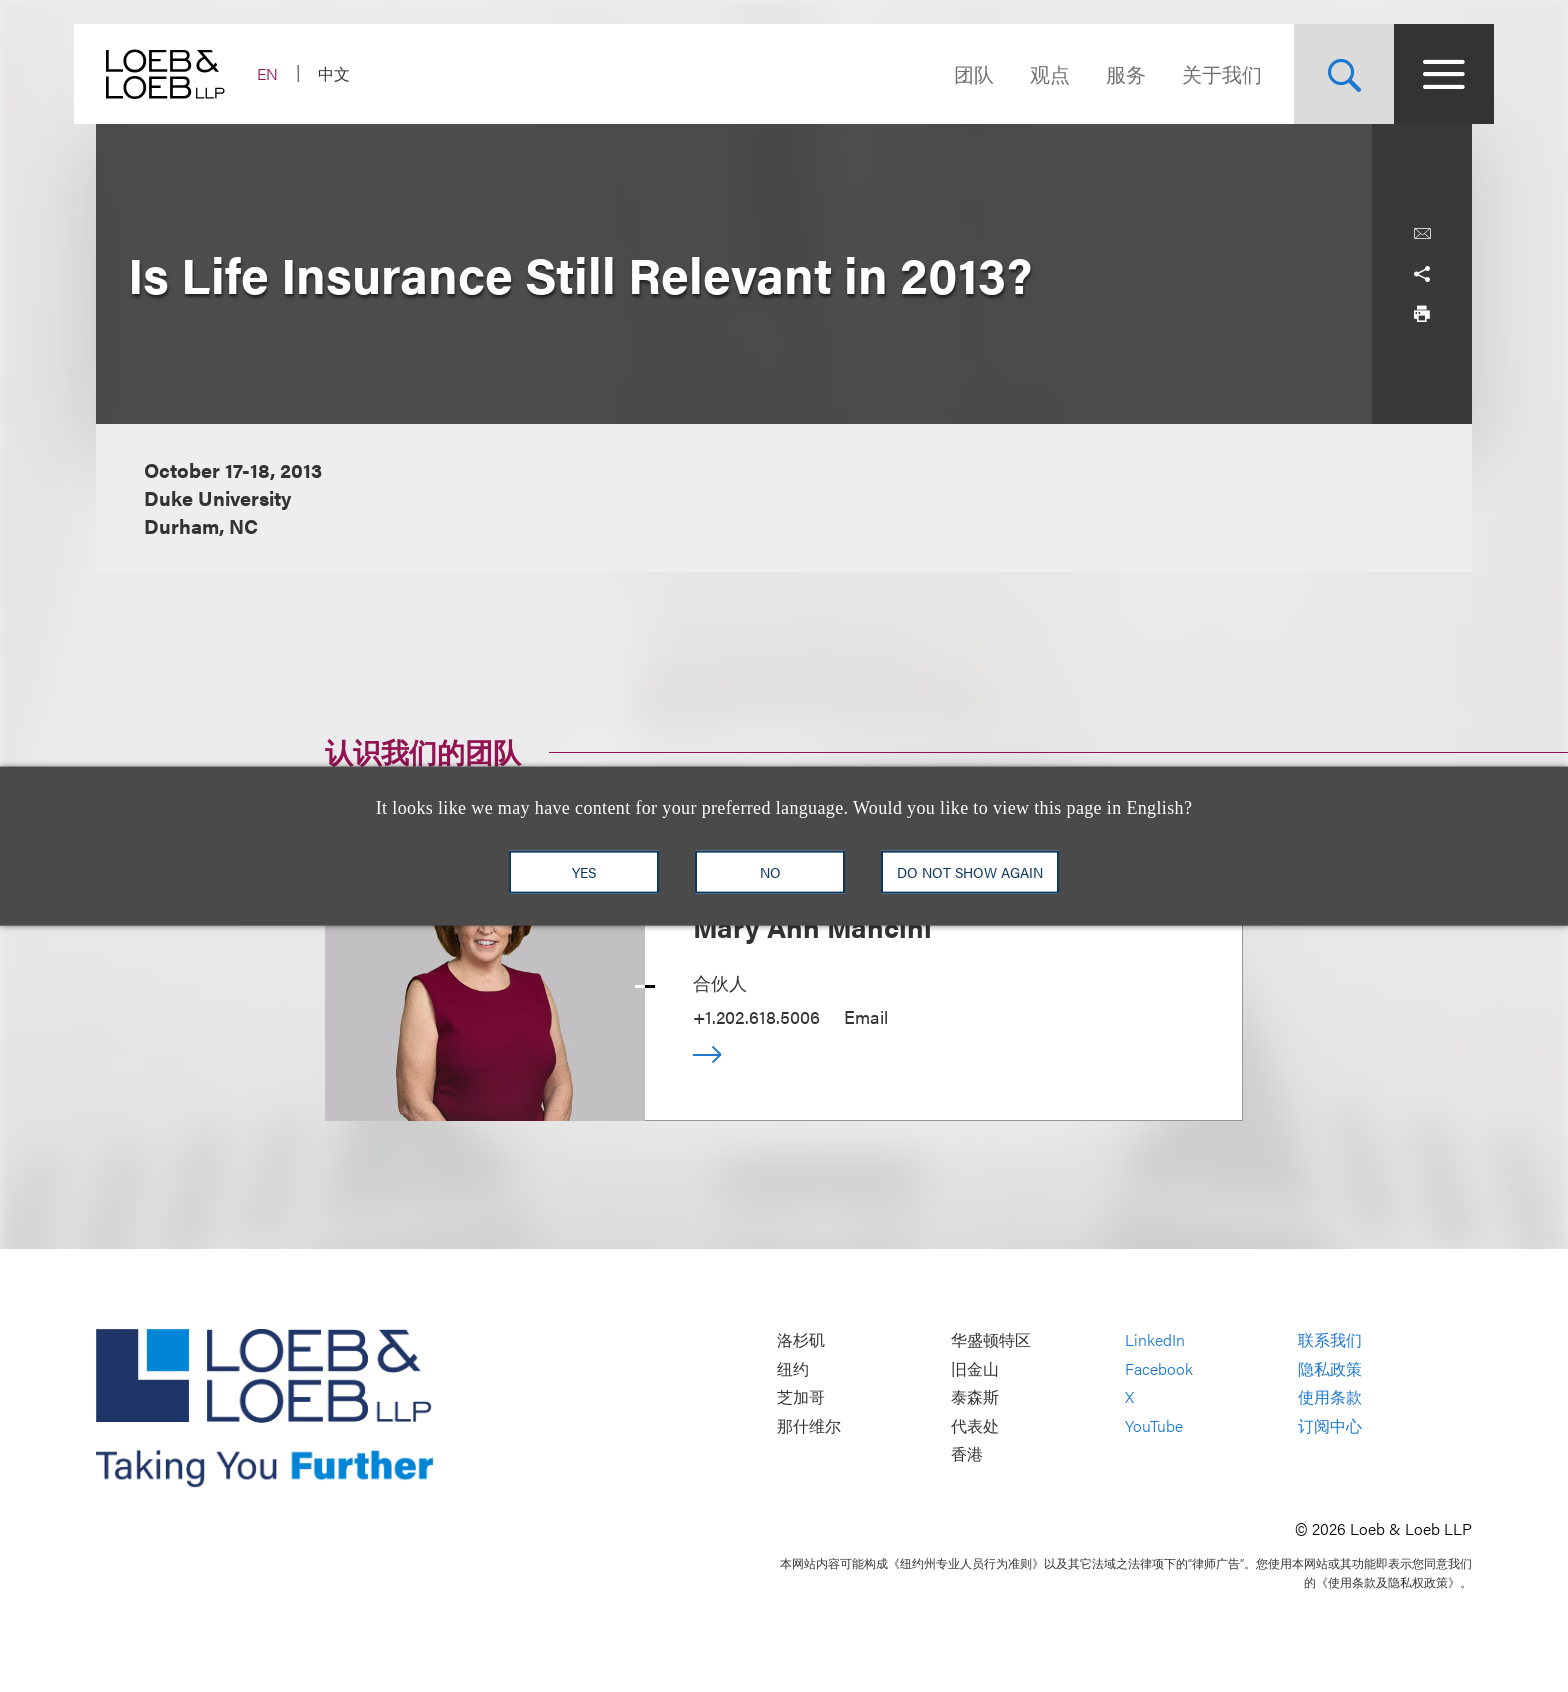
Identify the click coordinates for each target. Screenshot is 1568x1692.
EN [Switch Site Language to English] (289, 73)
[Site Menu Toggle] (1422, 74)
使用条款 (1330, 1397)
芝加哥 (801, 1397)
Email (866, 1016)
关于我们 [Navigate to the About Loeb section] (1200, 73)
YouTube (1154, 1425)
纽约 (793, 1368)
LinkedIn (1155, 1340)
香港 (967, 1454)
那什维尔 (809, 1425)
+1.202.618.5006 (756, 1016)
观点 (1028, 73)
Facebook (1159, 1368)
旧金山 (975, 1368)
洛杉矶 (801, 1340)
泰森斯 (975, 1397)
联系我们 (1330, 1340)
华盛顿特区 (991, 1340)
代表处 (975, 1425)
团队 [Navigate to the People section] (952, 73)
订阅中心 (1330, 1425)
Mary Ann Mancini (812, 926)
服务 (1104, 73)
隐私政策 (1330, 1368)
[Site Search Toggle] (1322, 74)
